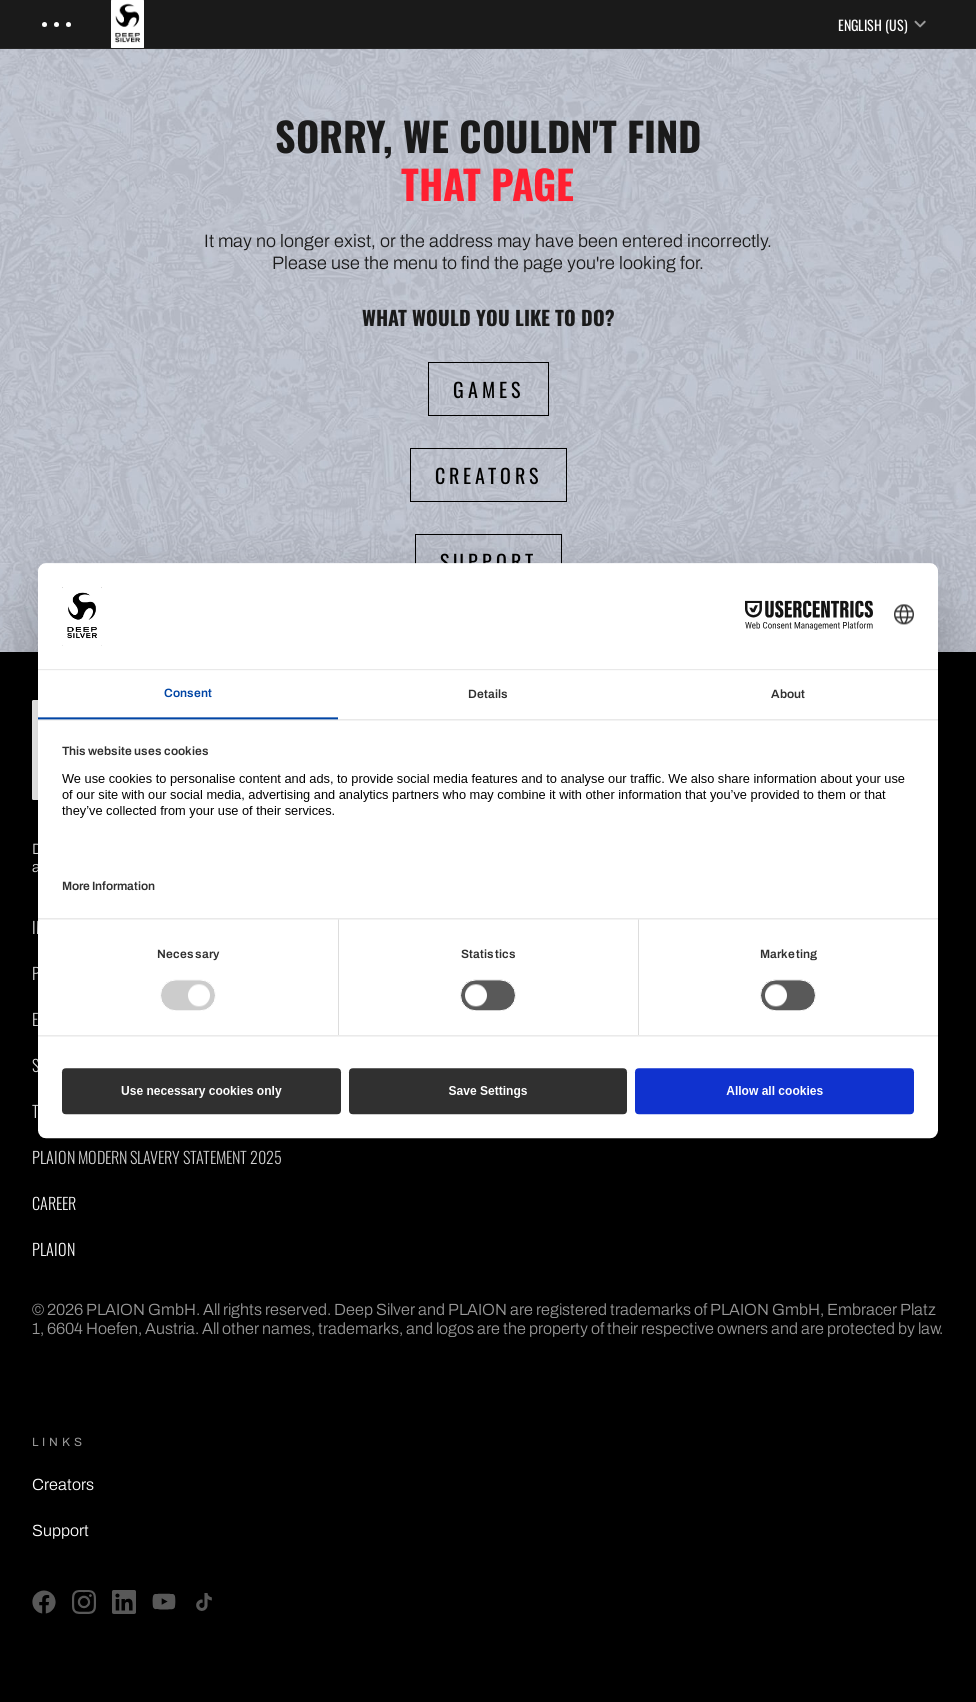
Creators (63, 1484)
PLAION (53, 1249)
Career (54, 1203)
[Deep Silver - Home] (141, 24)
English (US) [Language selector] (883, 24)
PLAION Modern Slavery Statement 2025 (157, 1157)
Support (60, 1530)
